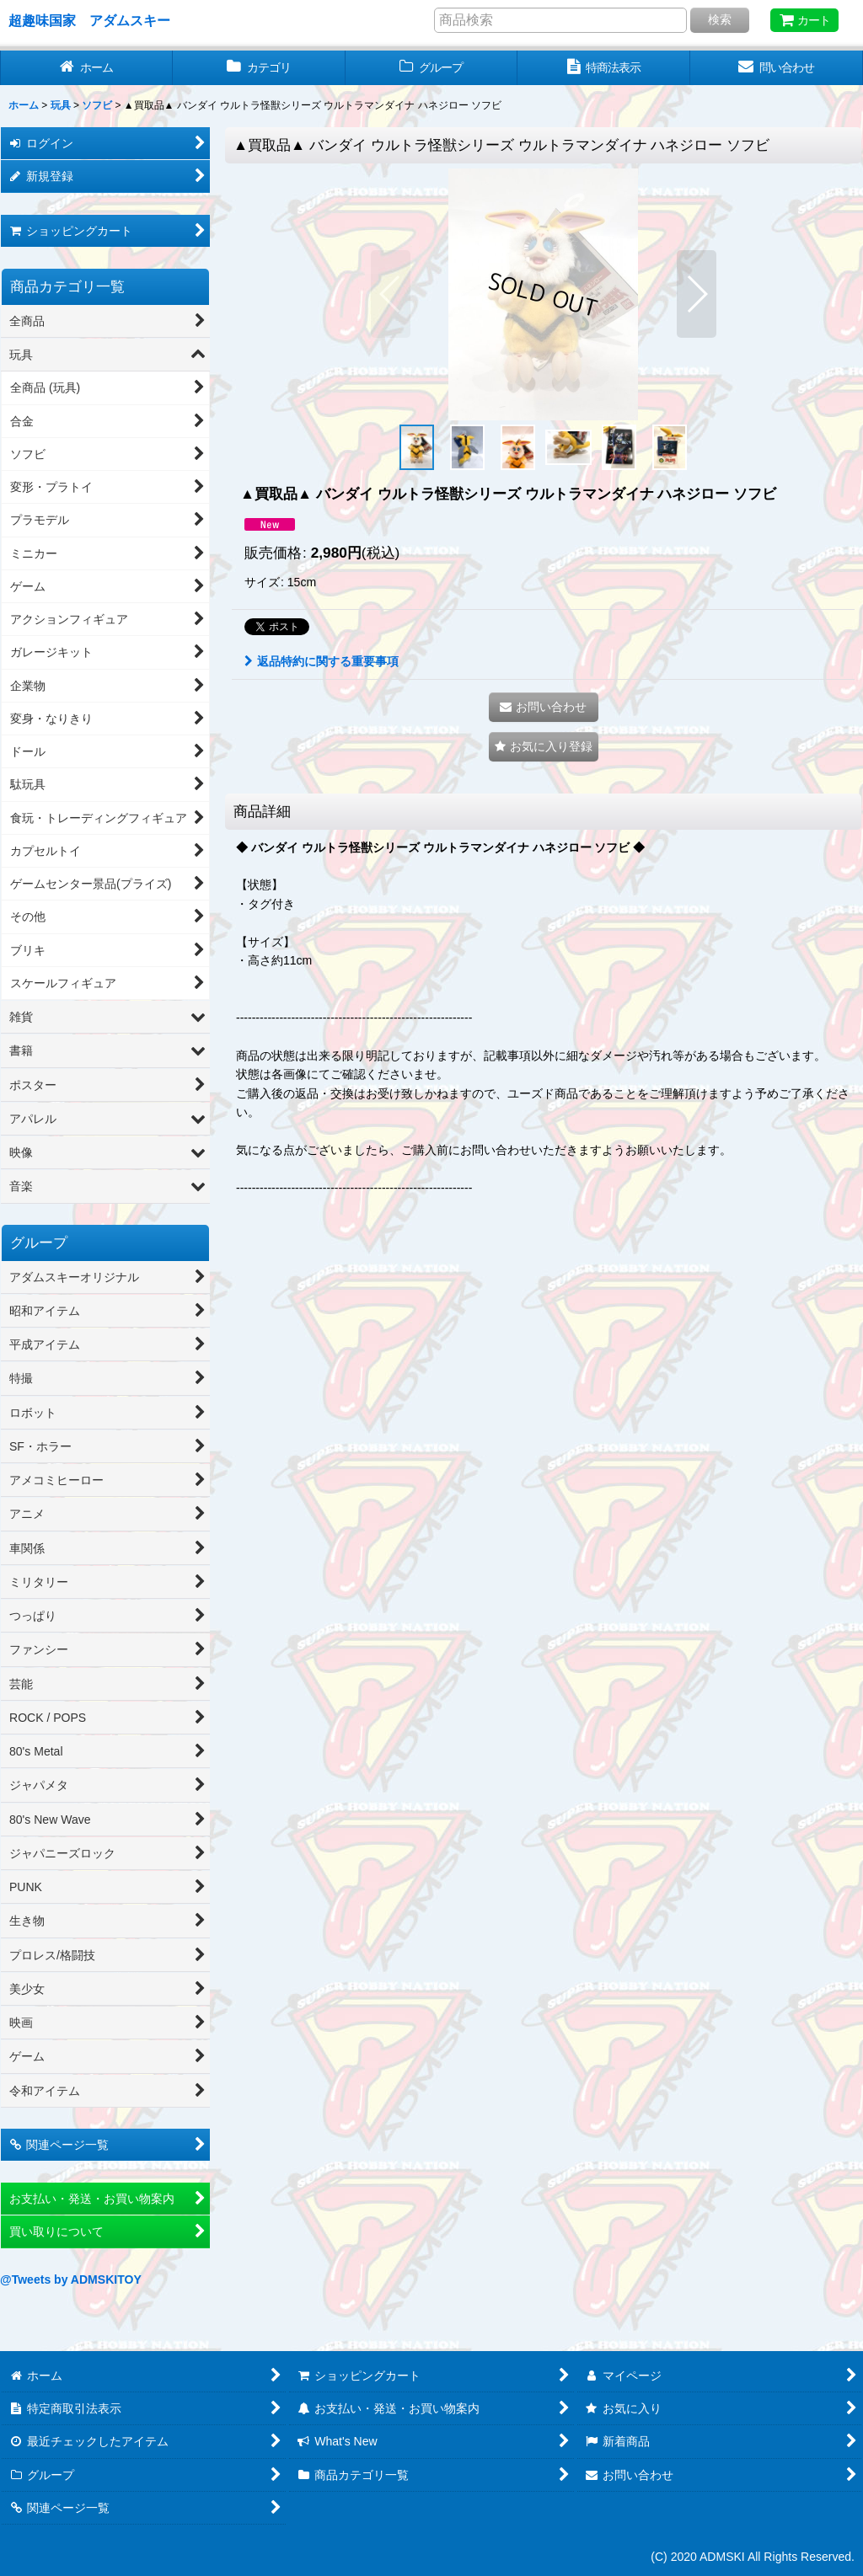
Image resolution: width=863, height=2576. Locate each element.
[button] (390, 294)
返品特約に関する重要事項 (321, 661)
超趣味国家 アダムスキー (89, 20)
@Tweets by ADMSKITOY (71, 2279)
